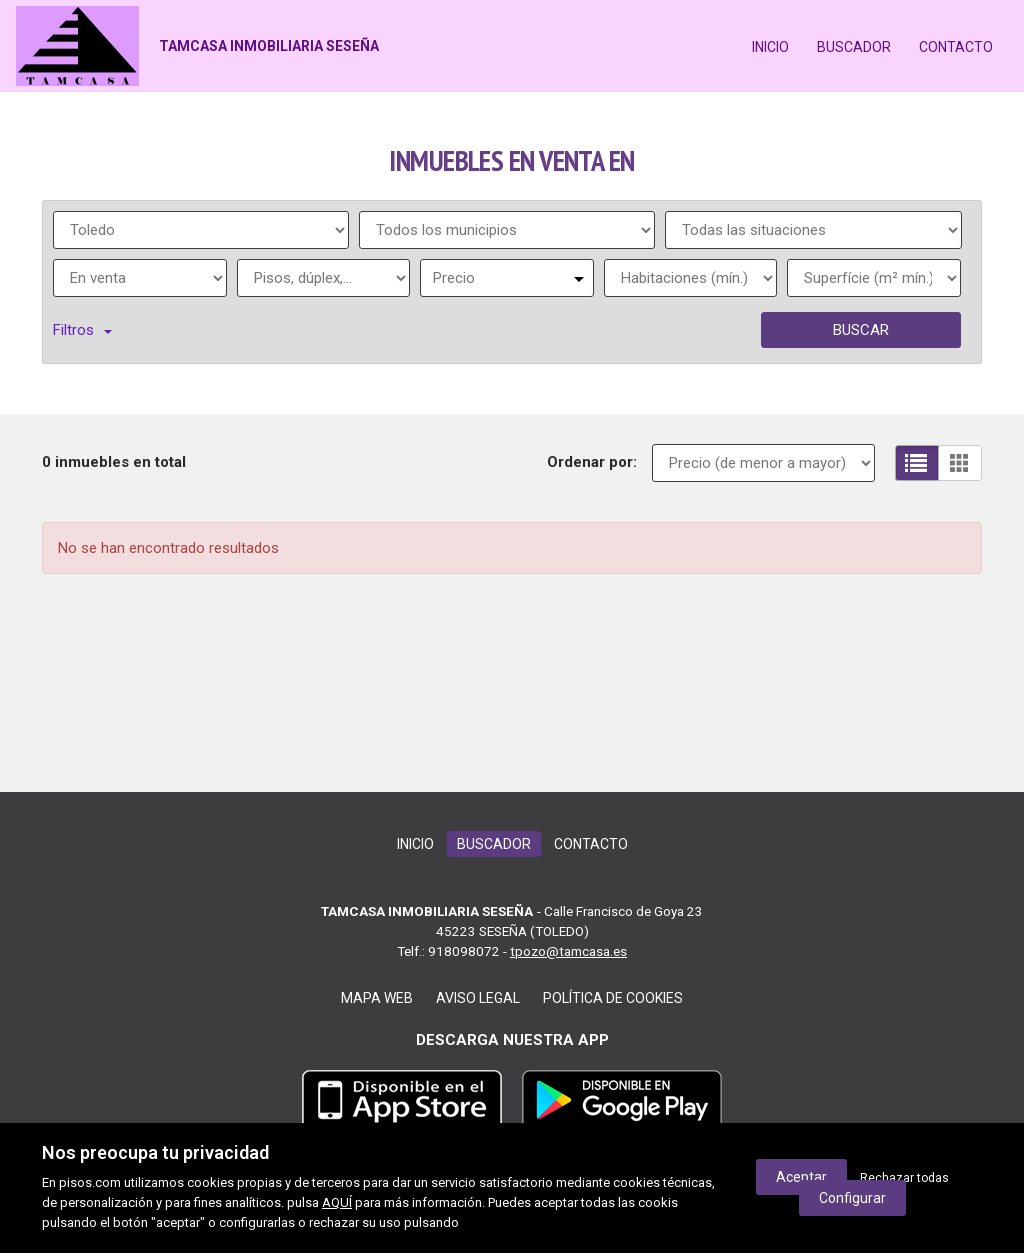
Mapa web (377, 998)
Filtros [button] (82, 330)
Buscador (854, 47)
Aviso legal (478, 998)
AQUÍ (337, 1202)
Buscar (861, 330)
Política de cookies (613, 998)
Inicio (770, 47)
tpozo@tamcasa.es (568, 951)
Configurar (852, 1198)
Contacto (956, 47)
